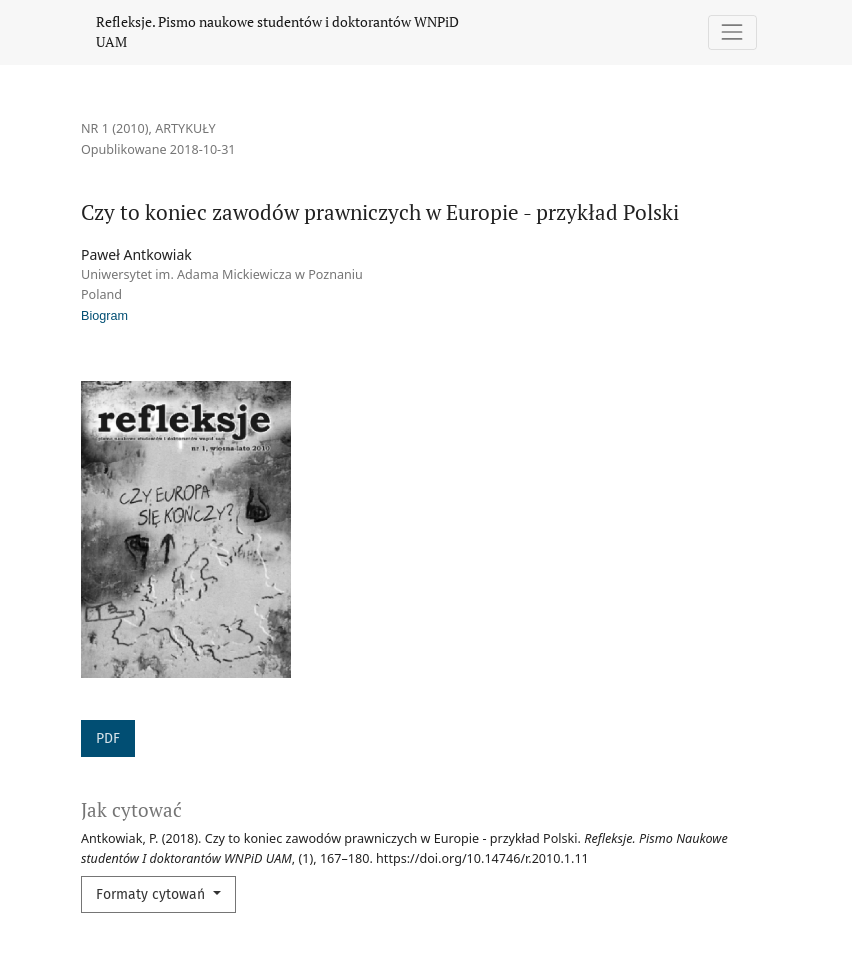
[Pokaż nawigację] (732, 32)
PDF (108, 738)
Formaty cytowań (152, 894)
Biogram (104, 316)
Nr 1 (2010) (115, 128)
